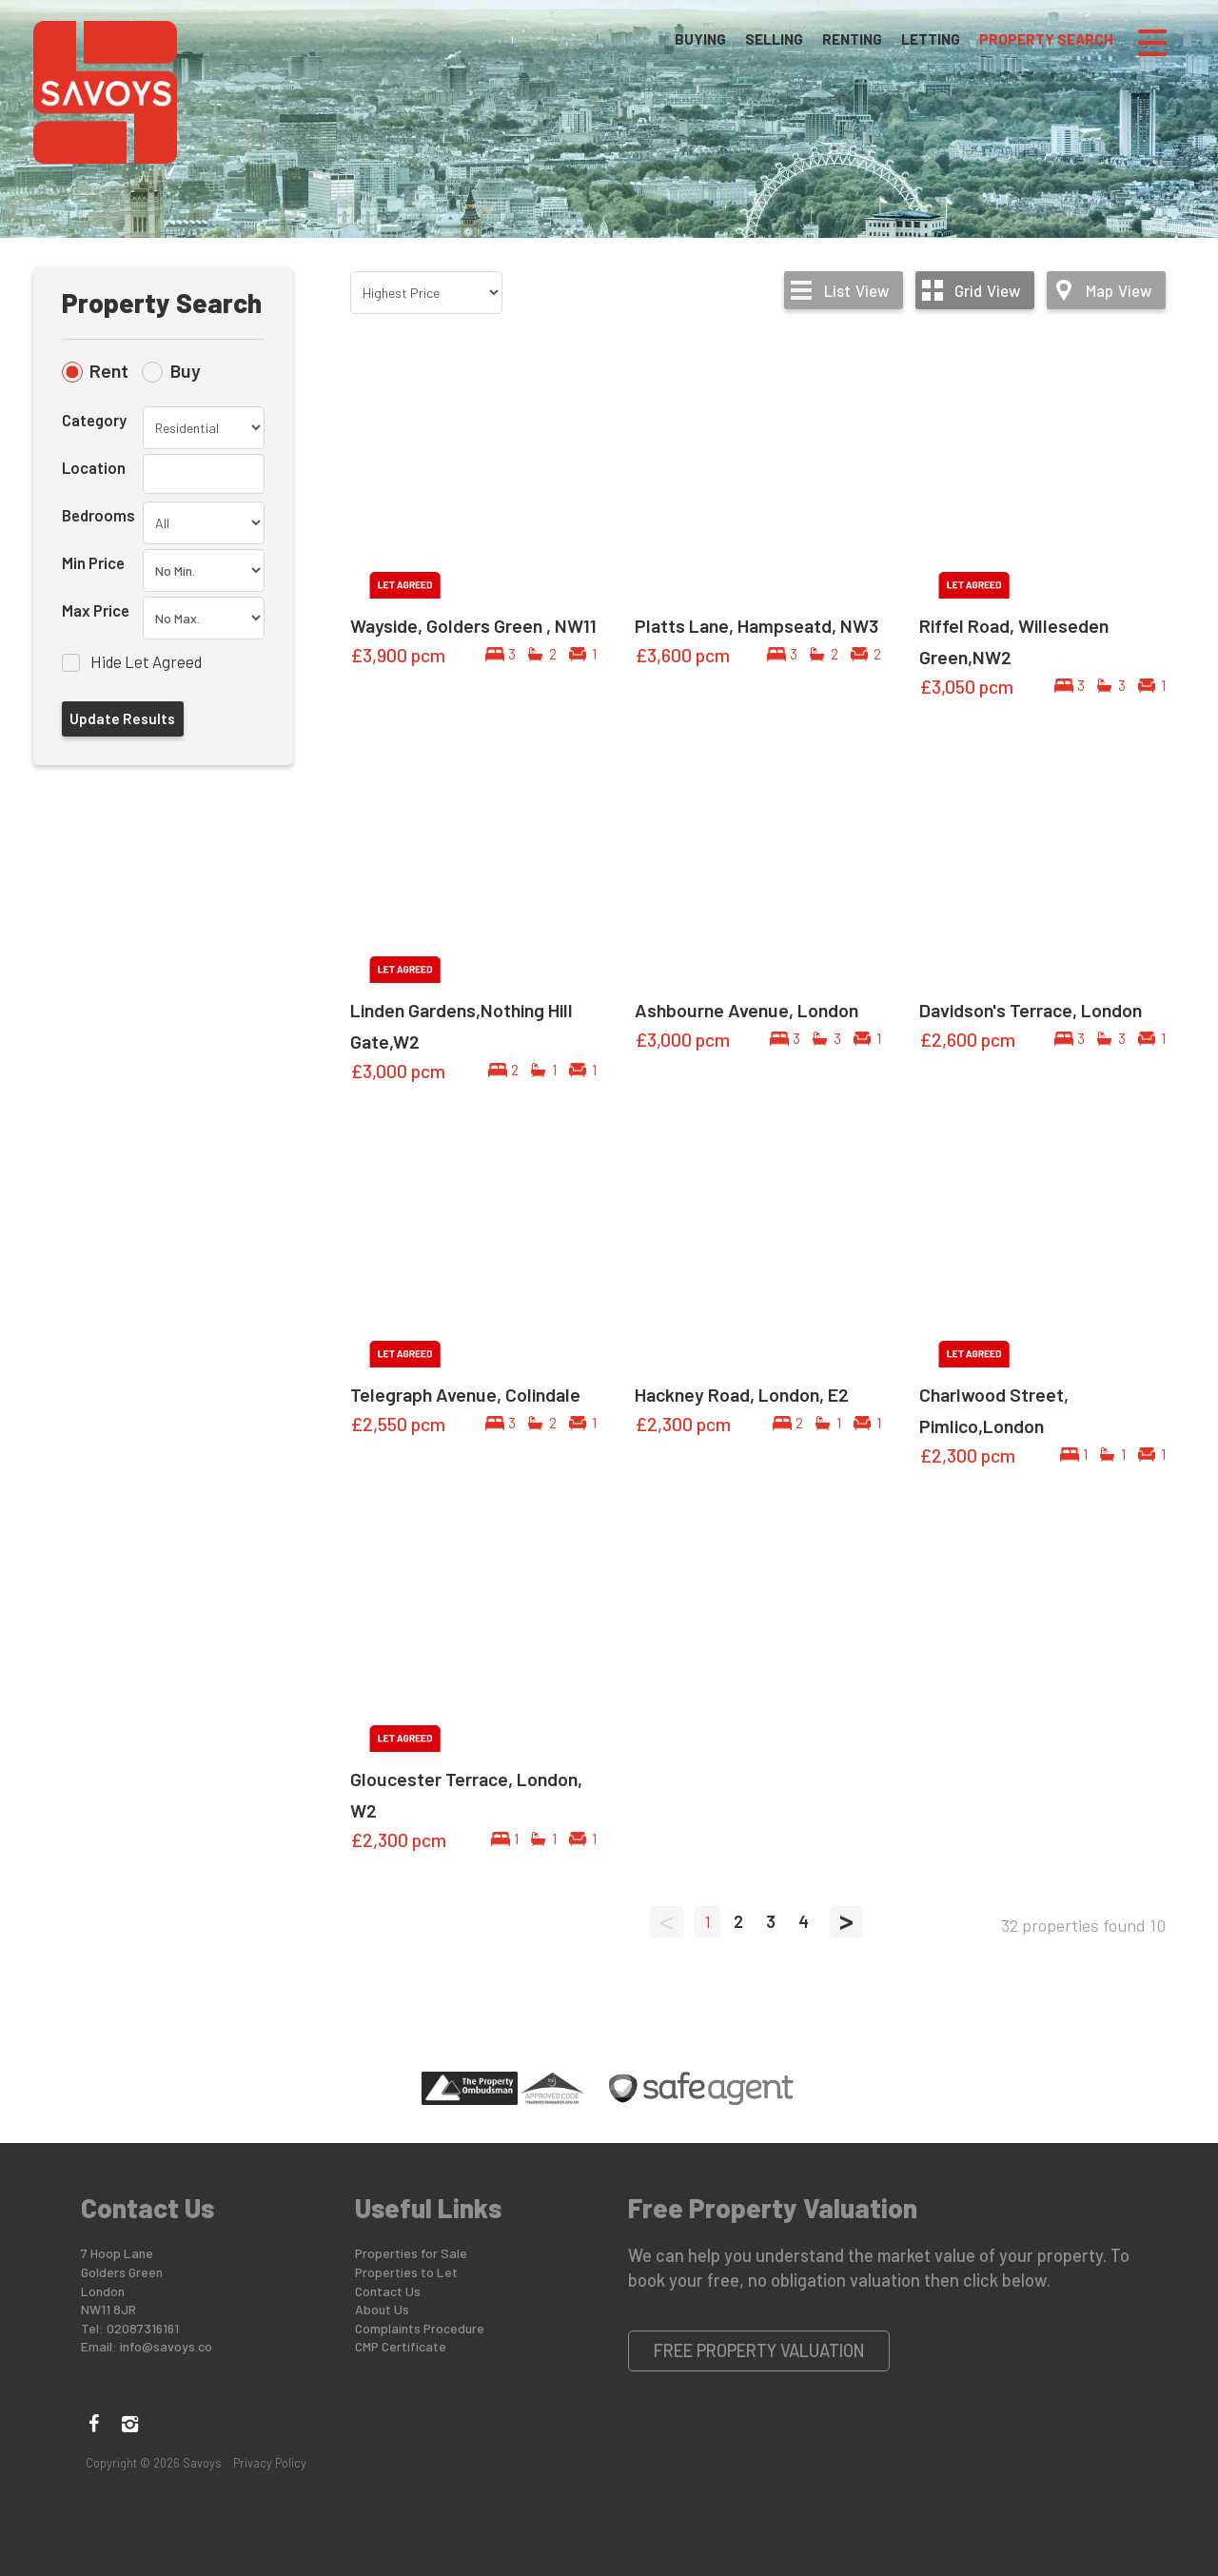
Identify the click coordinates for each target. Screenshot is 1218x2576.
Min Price (93, 562)
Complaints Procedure (419, 2328)
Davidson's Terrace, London (1030, 1009)
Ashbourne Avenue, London (746, 1009)
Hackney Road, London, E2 (742, 1394)
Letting (930, 41)
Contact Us (388, 2291)
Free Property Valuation (759, 2350)
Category (94, 419)
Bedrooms (98, 514)
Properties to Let (406, 2272)
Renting (852, 41)
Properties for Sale (411, 2253)
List (856, 290)
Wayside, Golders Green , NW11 (473, 625)
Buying (700, 41)
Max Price (95, 609)
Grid (987, 290)
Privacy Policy (269, 2462)
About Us (382, 2309)
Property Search (1046, 41)
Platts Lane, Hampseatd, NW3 (756, 625)
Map (1118, 290)
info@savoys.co (166, 2346)
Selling (774, 41)
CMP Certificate (400, 2346)
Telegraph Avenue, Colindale (465, 1394)
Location (94, 467)
